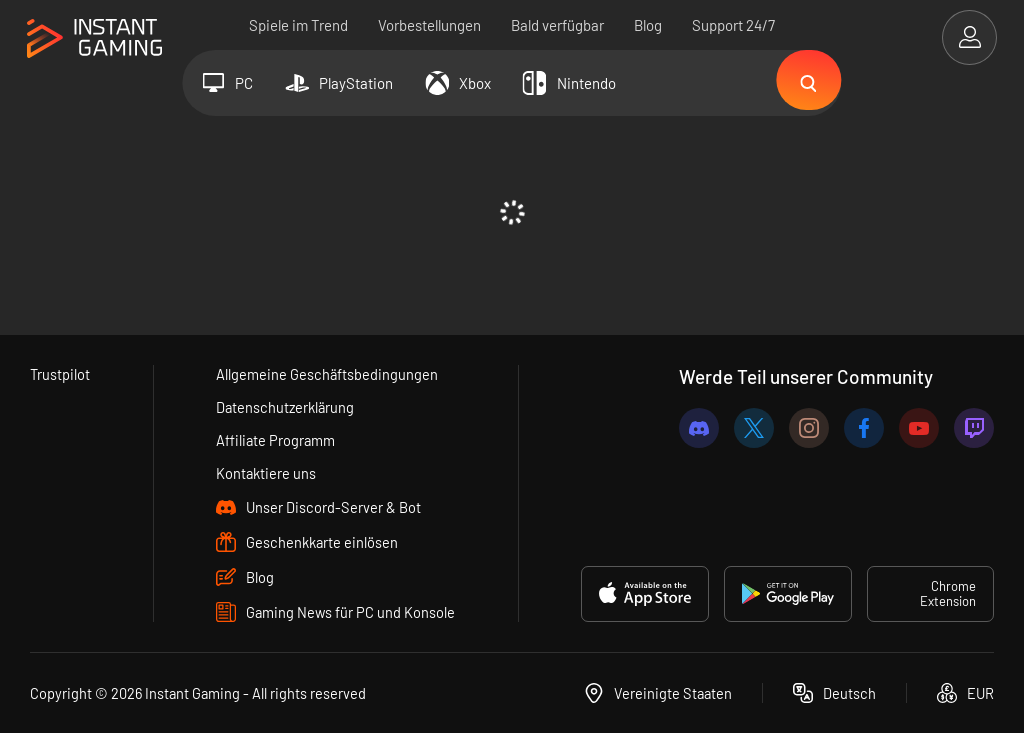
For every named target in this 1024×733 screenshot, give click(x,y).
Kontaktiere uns (267, 473)
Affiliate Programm (276, 440)
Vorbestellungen (429, 25)
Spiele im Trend (298, 25)
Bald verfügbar (557, 25)
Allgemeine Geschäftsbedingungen (327, 374)
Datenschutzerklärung (287, 407)
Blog (648, 25)
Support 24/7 (733, 25)
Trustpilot (60, 374)
